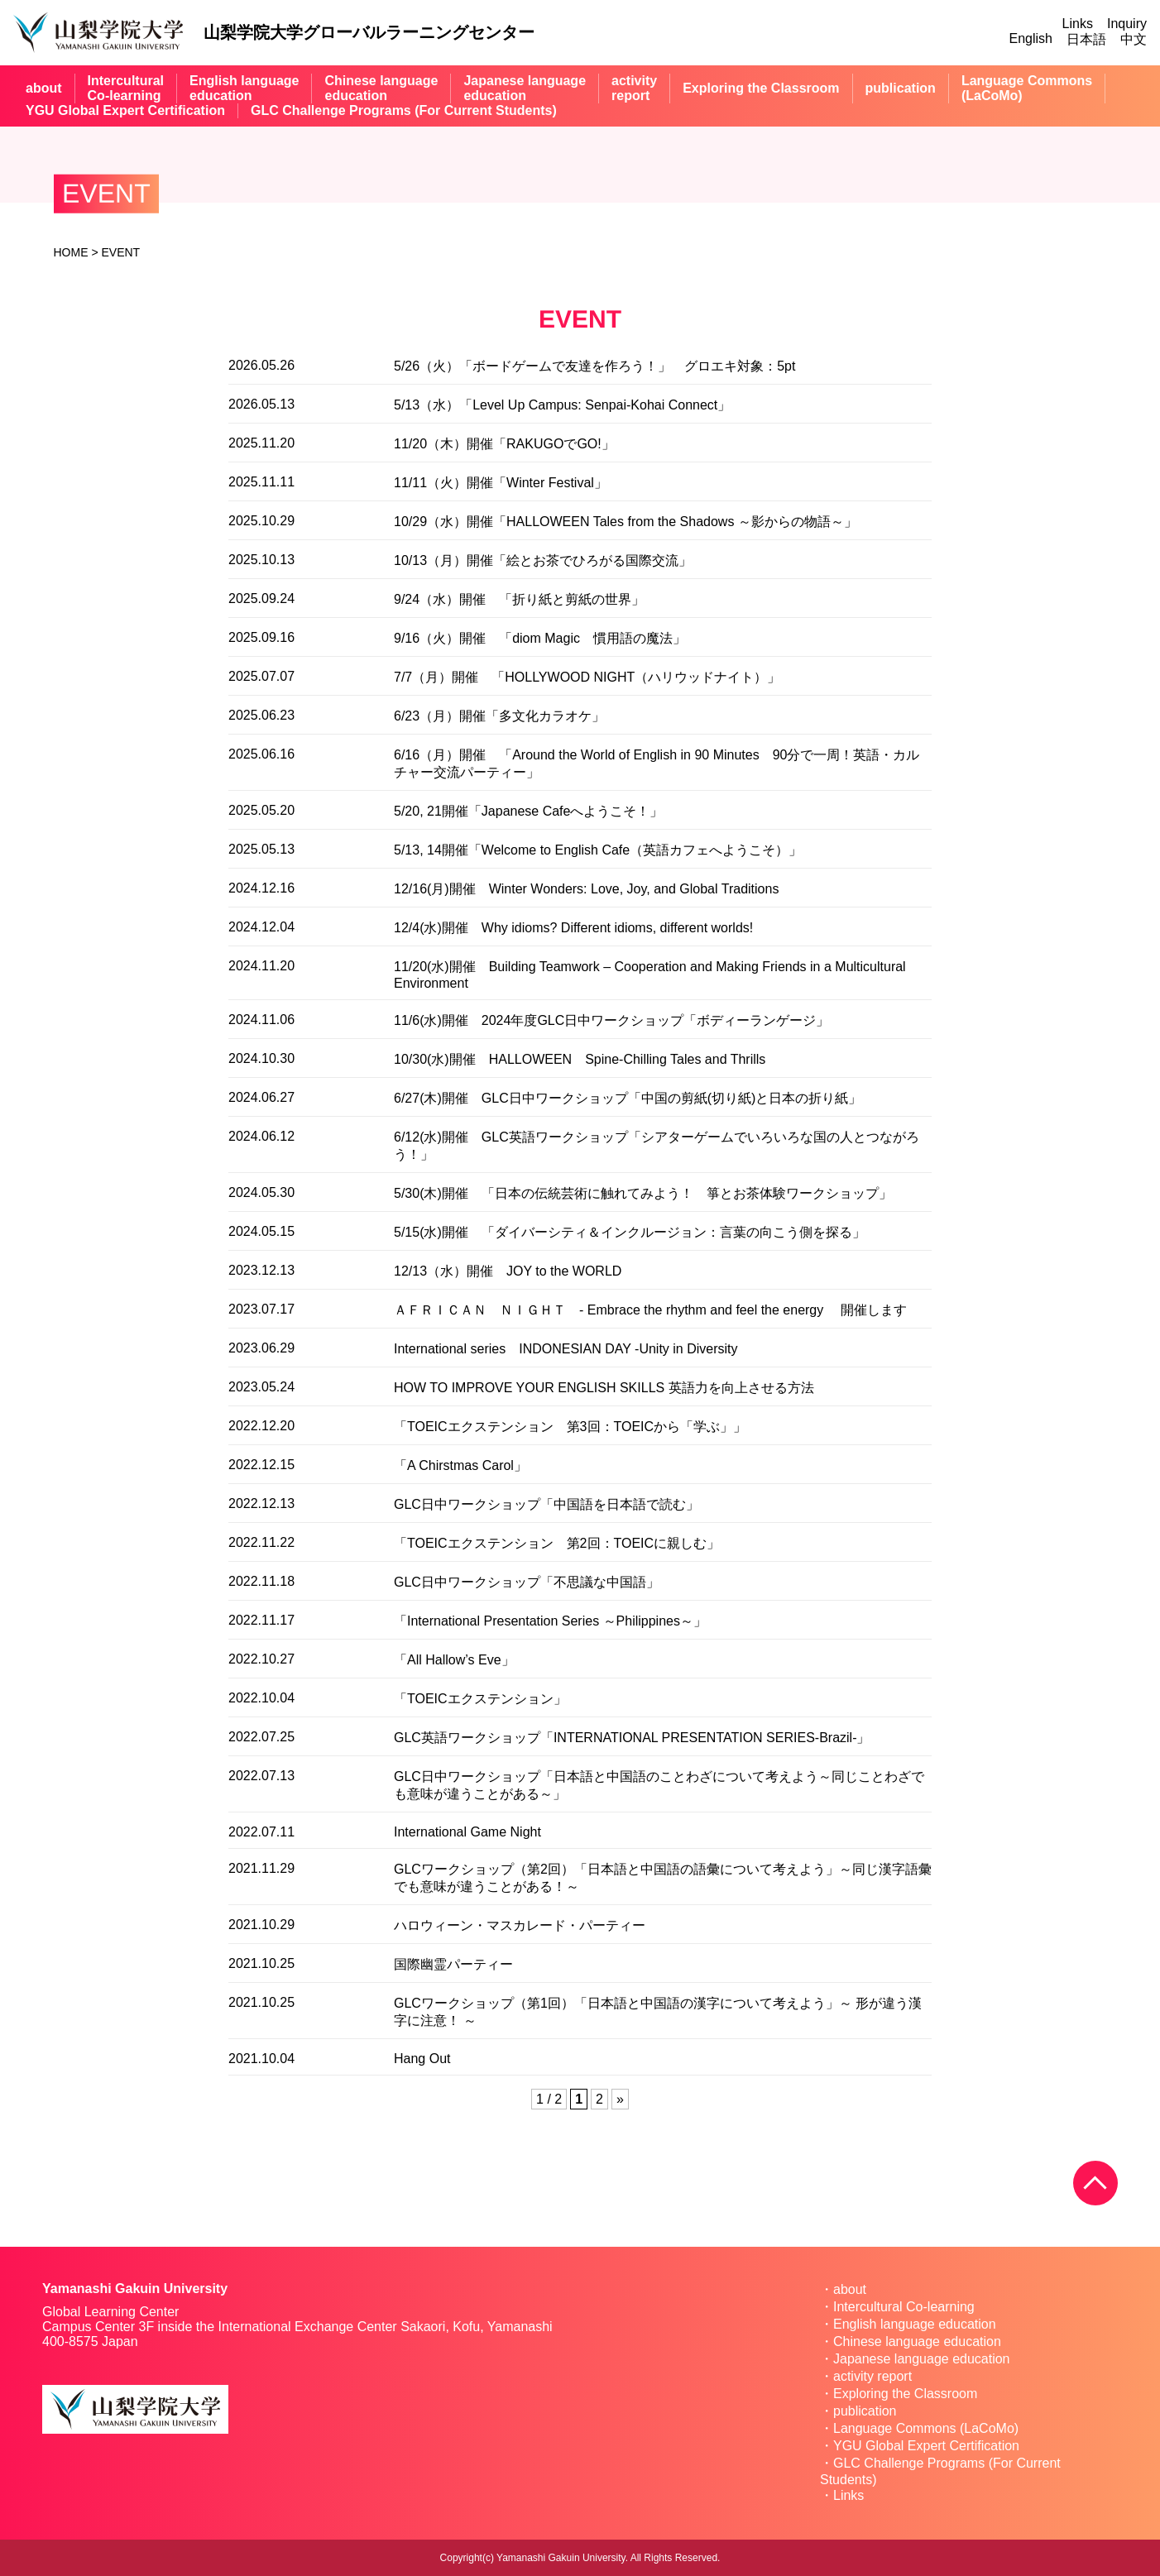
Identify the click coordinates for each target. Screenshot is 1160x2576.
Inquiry (1127, 24)
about (44, 88)
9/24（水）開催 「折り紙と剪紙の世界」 (519, 599)
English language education (914, 2324)
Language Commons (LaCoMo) (926, 2428)
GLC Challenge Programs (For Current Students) (404, 110)
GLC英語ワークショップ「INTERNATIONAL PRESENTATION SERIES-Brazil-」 (632, 1738)
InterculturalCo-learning (126, 88)
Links (1077, 24)
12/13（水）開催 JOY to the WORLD (507, 1271)
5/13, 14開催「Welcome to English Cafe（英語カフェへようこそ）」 (598, 850)
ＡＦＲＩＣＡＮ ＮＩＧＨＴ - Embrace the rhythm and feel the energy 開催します (650, 1310)
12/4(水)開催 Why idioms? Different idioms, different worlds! (573, 928)
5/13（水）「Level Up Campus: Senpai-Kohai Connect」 (562, 405)
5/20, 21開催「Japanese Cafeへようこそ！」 (528, 811)
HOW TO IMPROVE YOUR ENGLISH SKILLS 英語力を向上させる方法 (604, 1388)
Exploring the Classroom (761, 88)
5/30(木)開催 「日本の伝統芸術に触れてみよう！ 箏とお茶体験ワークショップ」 (643, 1193)
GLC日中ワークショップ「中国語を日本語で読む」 (546, 1504)
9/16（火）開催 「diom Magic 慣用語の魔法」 (540, 638)
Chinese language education (917, 2341)
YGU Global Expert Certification (125, 110)
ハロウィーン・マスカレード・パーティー (519, 1925)
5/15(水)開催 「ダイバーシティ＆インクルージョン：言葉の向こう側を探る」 (629, 1232)
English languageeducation (244, 88)
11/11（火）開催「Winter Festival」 (500, 483)
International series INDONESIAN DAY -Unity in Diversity (566, 1349)
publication (900, 88)
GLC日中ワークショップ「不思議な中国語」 (526, 1582)
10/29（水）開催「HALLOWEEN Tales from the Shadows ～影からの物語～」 (625, 522)
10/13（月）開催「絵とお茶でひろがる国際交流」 (543, 560)
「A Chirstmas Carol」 (460, 1465)
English (1030, 38)
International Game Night (467, 1832)
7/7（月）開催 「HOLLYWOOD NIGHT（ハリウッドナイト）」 (587, 677)
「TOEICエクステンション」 (480, 1699)
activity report (872, 2376)
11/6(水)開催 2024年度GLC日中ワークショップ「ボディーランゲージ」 (611, 1020)
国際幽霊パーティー (453, 1964)
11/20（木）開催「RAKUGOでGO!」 (504, 444)
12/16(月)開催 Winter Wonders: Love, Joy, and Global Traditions (586, 889)
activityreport (634, 88)
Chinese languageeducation (381, 88)
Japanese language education (921, 2359)
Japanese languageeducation (524, 88)
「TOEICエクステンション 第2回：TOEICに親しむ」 (557, 1543)
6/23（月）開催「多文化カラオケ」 (499, 716)
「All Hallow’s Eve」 (454, 1660)
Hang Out (422, 2059)
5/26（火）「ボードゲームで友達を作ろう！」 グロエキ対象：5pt (594, 366)
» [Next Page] (620, 2099)
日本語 (1086, 39)
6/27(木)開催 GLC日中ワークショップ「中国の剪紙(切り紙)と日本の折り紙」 (627, 1098)
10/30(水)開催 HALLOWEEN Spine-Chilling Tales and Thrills (579, 1059)
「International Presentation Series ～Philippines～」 (550, 1621)
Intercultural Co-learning (904, 2307)
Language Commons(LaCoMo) (1026, 88)
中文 (1133, 39)
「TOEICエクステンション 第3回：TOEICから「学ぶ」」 (570, 1427)
